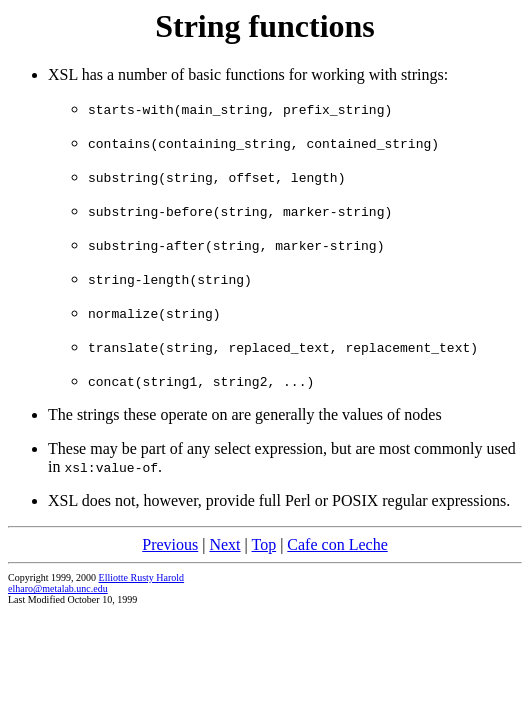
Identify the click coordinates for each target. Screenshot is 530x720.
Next (224, 544)
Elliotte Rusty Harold (142, 577)
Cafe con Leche (337, 544)
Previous (170, 544)
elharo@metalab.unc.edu (58, 588)
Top (263, 544)
